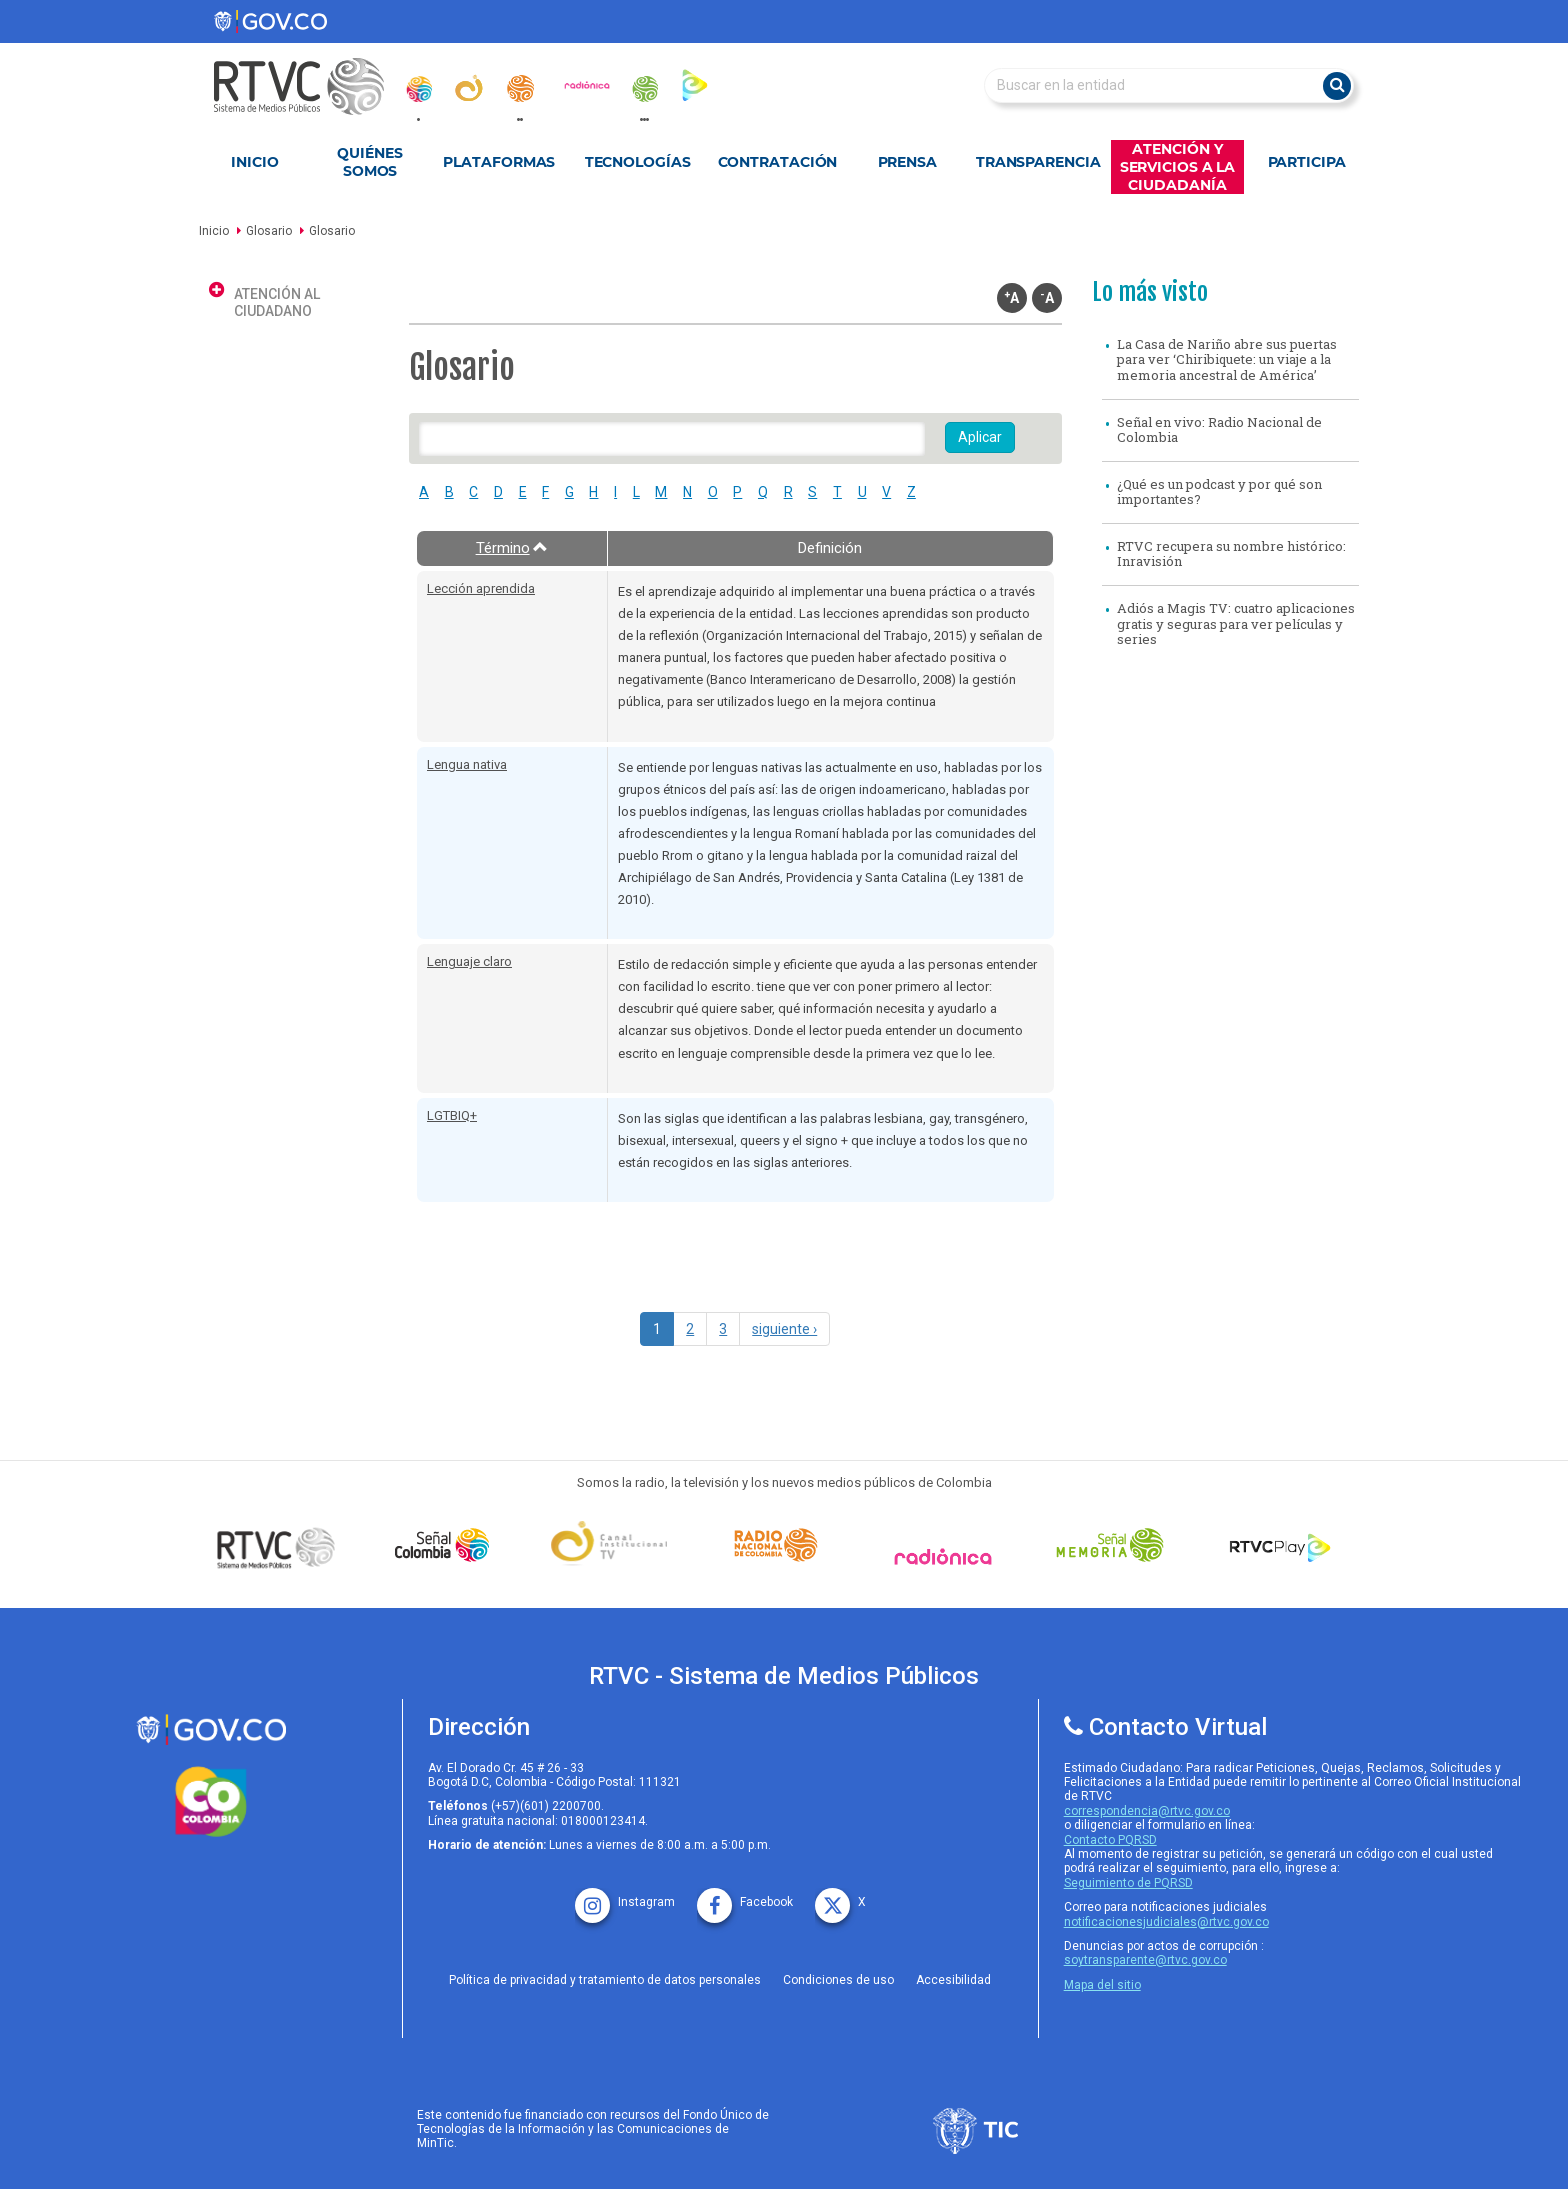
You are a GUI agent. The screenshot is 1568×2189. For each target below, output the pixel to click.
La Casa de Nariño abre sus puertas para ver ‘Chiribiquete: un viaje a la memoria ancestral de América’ (1227, 359)
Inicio (254, 162)
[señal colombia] (447, 1545)
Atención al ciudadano (277, 302)
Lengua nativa (467, 764)
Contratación (778, 162)
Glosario (269, 231)
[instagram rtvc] (625, 1895)
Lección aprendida (481, 588)
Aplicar (980, 437)
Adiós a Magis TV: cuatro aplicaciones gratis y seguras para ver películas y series (1236, 623)
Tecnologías (638, 162)
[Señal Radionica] (948, 1556)
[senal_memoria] (644, 89)
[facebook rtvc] (745, 1895)
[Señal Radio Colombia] (781, 1545)
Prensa (907, 162)
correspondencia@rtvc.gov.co (1147, 1811)
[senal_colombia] (418, 89)
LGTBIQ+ (452, 1115)
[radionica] (587, 85)
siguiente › (784, 1329)
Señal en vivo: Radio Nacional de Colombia (1219, 430)
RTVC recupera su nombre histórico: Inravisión (1231, 554)
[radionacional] (520, 88)
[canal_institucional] (469, 88)
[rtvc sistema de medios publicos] (211, 1729)
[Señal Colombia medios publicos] (281, 1547)
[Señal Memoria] (1115, 1545)
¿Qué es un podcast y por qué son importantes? (1219, 492)
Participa (1307, 162)
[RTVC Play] (1281, 1545)
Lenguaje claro (469, 961)
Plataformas (499, 162)
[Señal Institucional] (614, 1545)
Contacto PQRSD (1110, 1840)
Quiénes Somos (369, 162)
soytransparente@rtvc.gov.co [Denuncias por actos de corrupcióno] (1145, 1960)
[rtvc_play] (695, 84)
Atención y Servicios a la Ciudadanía (1178, 167)
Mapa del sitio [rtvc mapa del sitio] (1102, 1985)
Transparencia (1038, 162)
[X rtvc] (840, 1895)
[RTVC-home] (309, 86)
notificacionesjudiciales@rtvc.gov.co (1166, 1922)
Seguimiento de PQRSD (1128, 1883)
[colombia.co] (211, 1802)
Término (512, 548)
